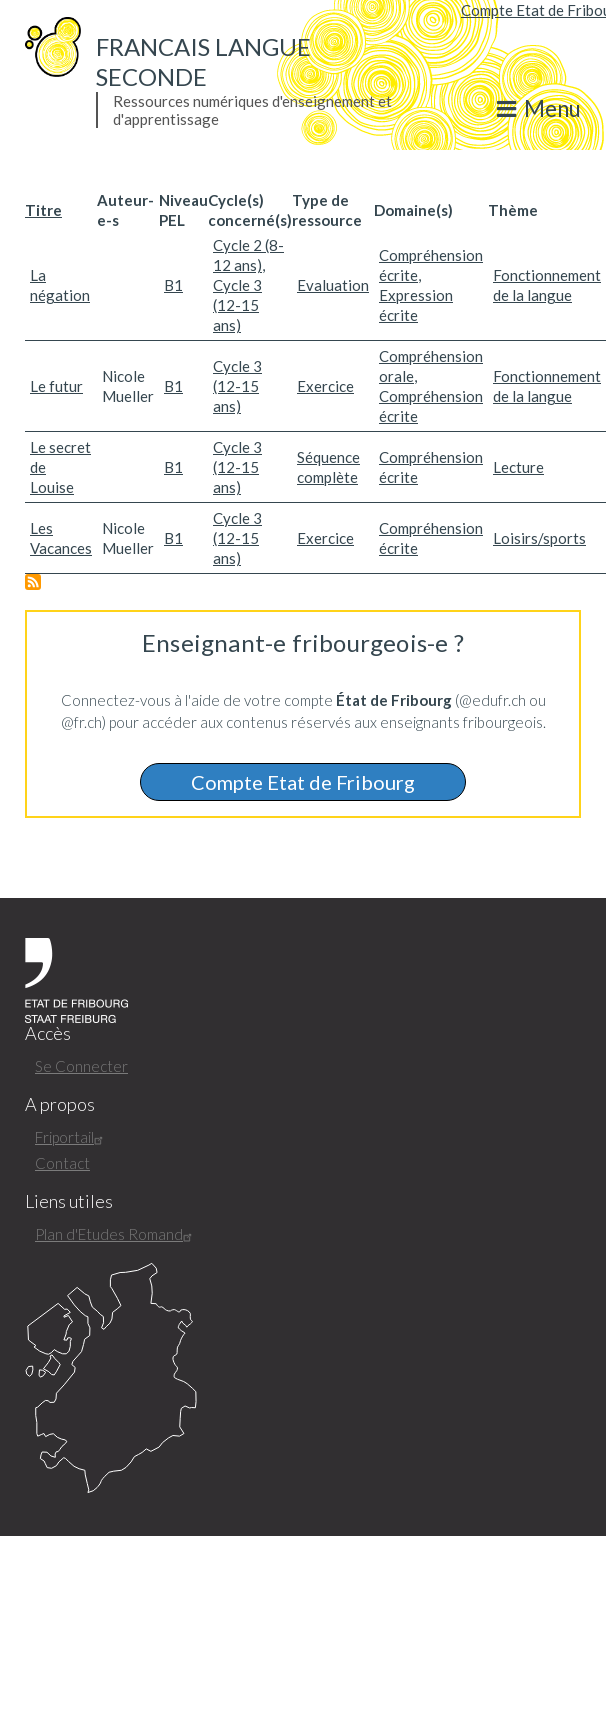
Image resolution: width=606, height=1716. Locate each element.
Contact (62, 1163)
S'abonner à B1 (33, 582)
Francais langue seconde (203, 61)
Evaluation (333, 285)
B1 (173, 285)
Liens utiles (69, 1201)
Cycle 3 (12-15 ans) (237, 305)
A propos (60, 1104)
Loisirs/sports (539, 538)
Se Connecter (81, 1066)
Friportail (71, 1137)
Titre (43, 210)
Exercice (325, 386)
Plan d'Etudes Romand (116, 1234)
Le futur (56, 386)
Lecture (518, 467)
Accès (48, 1033)
